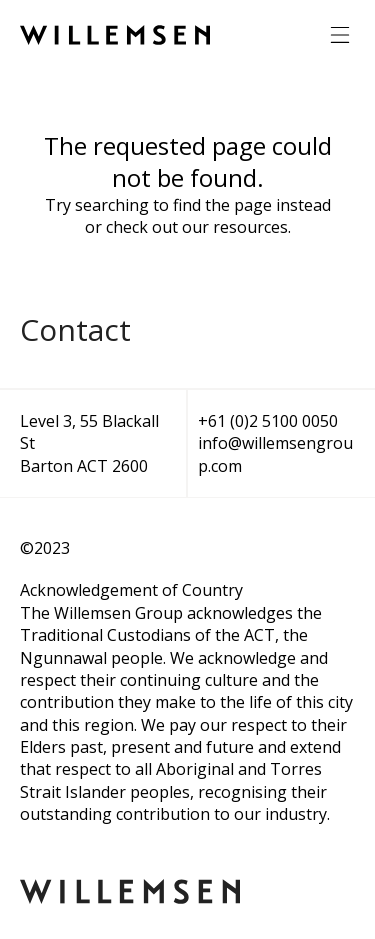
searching (112, 205)
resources (250, 227)
